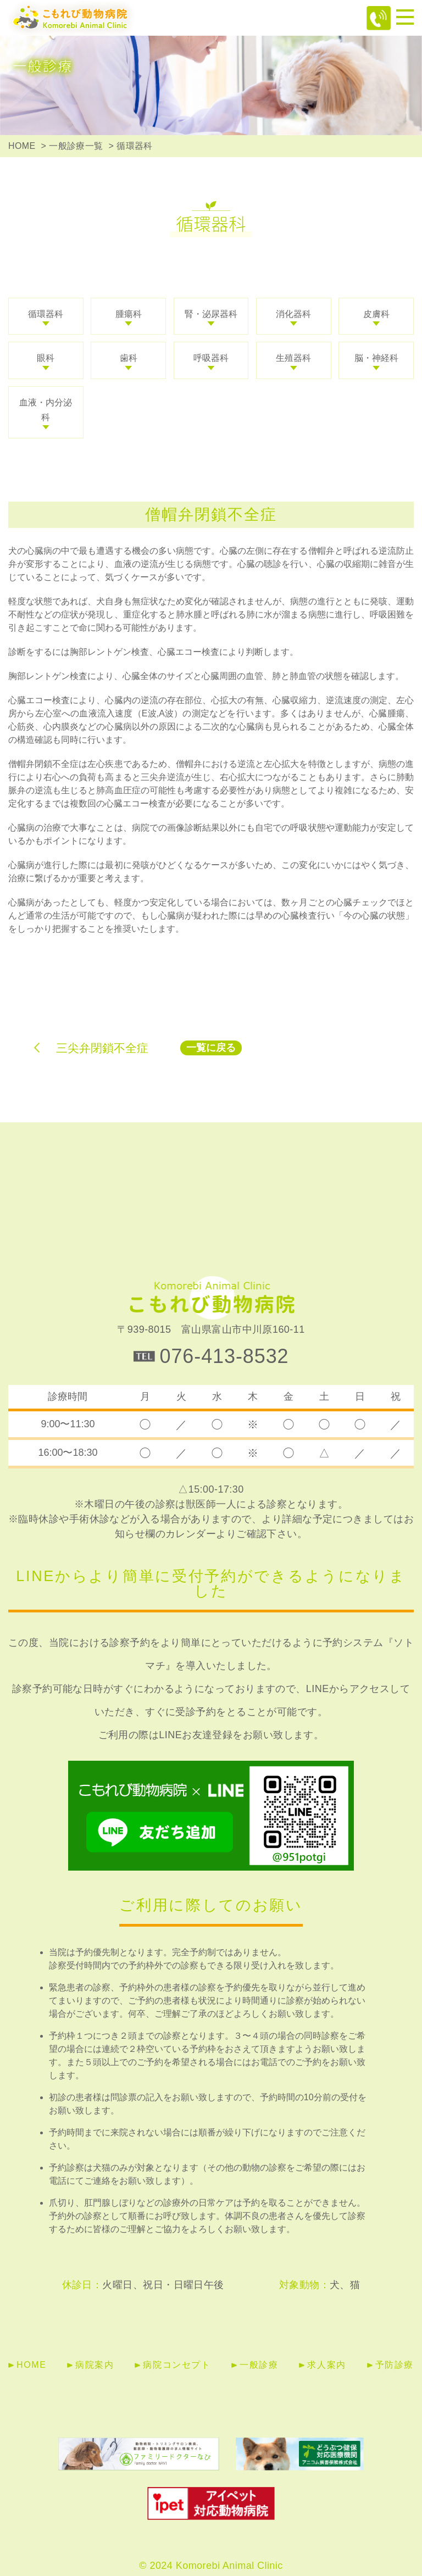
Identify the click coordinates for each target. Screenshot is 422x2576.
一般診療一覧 (76, 146)
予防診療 (394, 2364)
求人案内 (326, 2364)
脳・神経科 (376, 358)
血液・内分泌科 (45, 410)
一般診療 (259, 2364)
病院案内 (94, 2364)
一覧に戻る (211, 1047)
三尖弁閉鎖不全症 (102, 1048)
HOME (22, 146)
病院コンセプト (176, 2364)
